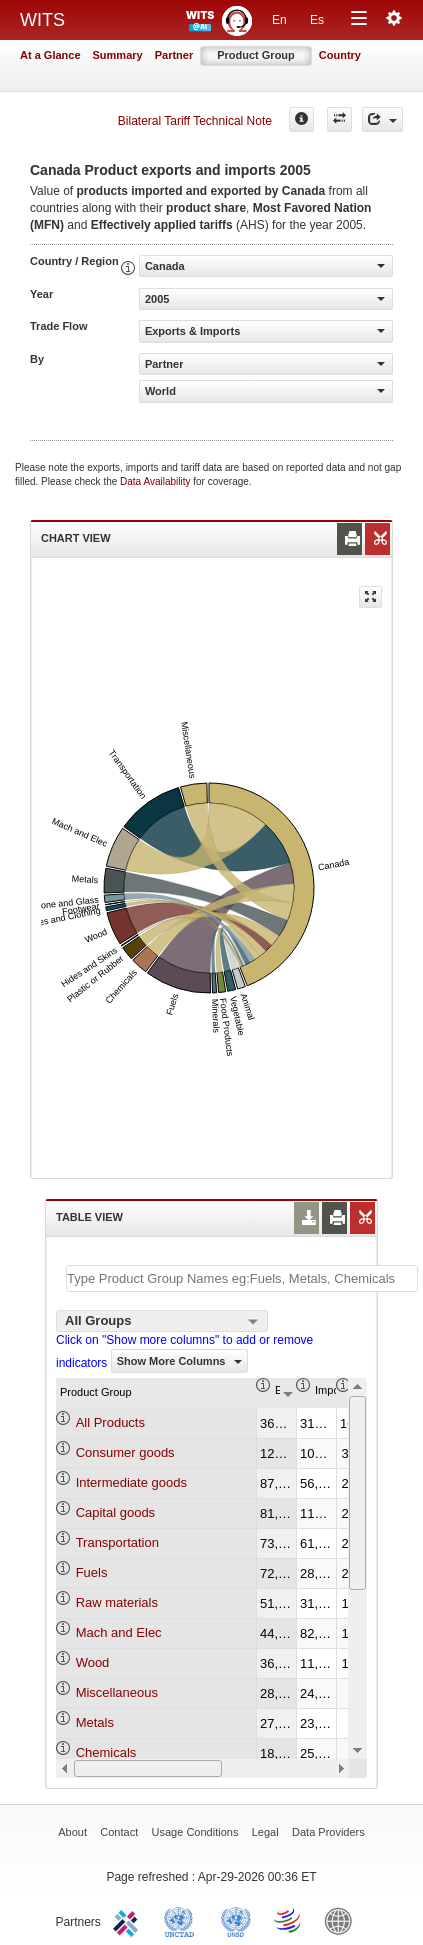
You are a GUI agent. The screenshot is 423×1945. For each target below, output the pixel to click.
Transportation (117, 1542)
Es (317, 20)
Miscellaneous (117, 1692)
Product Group (256, 55)
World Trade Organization (289, 1920)
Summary (118, 55)
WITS (42, 20)
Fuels (92, 1572)
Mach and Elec (119, 1632)
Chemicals (106, 1752)
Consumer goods (125, 1452)
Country (340, 55)
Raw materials (117, 1602)
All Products (110, 1422)
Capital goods (116, 1512)
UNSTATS (236, 1920)
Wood (93, 1662)
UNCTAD (183, 1920)
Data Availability (156, 481)
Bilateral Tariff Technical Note (195, 121)
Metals (95, 1722)
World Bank (343, 1920)
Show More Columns (179, 1361)
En (279, 20)
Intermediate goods (131, 1482)
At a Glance (50, 55)
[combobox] (162, 1321)
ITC (129, 1920)
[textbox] (242, 1278)
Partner (174, 55)
